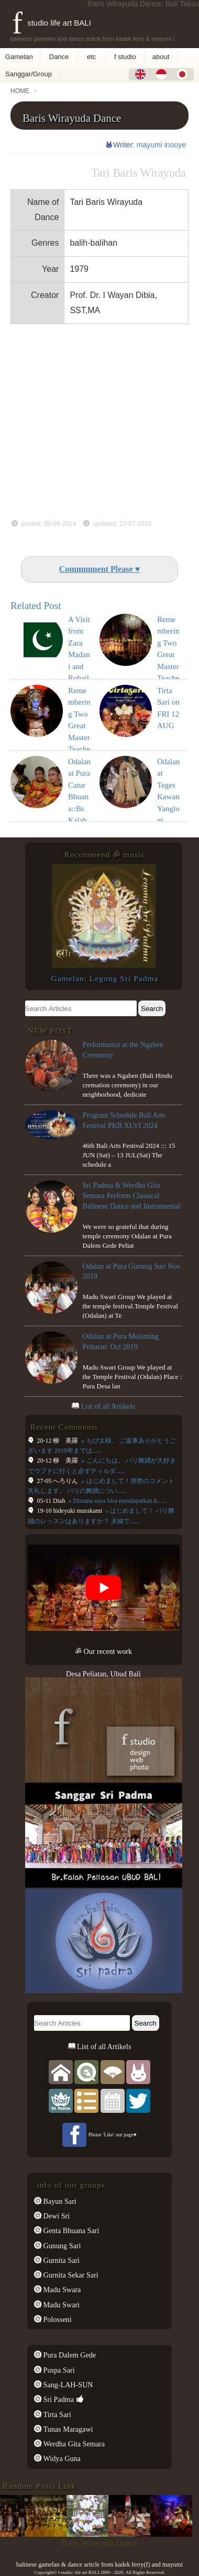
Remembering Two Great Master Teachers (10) (79, 725)
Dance (59, 57)
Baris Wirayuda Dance (72, 118)
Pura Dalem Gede (68, 2355)
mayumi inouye (161, 145)
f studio (125, 57)
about (161, 57)
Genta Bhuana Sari (70, 2230)
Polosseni (56, 2319)
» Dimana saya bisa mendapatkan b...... (117, 1500)
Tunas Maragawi (67, 2429)
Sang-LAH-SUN (67, 2384)
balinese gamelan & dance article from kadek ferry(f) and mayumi (99, 2564)
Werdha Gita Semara (73, 2444)
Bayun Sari (58, 2201)
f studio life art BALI (51, 22)
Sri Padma (57, 2399)
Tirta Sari (56, 2414)
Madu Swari (60, 2305)
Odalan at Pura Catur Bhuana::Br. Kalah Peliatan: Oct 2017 (79, 808)
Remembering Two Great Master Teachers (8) (168, 654)
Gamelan (19, 57)
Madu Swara (61, 2289)
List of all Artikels (108, 1406)
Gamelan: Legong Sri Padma (104, 978)
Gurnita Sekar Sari (69, 2275)
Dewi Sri (55, 2216)
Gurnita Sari (60, 2260)
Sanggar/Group (28, 74)
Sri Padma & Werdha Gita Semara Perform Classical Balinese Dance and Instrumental (132, 1195)
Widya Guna (61, 2458)
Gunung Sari (61, 2245)
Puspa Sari (58, 2370)
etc (91, 57)
